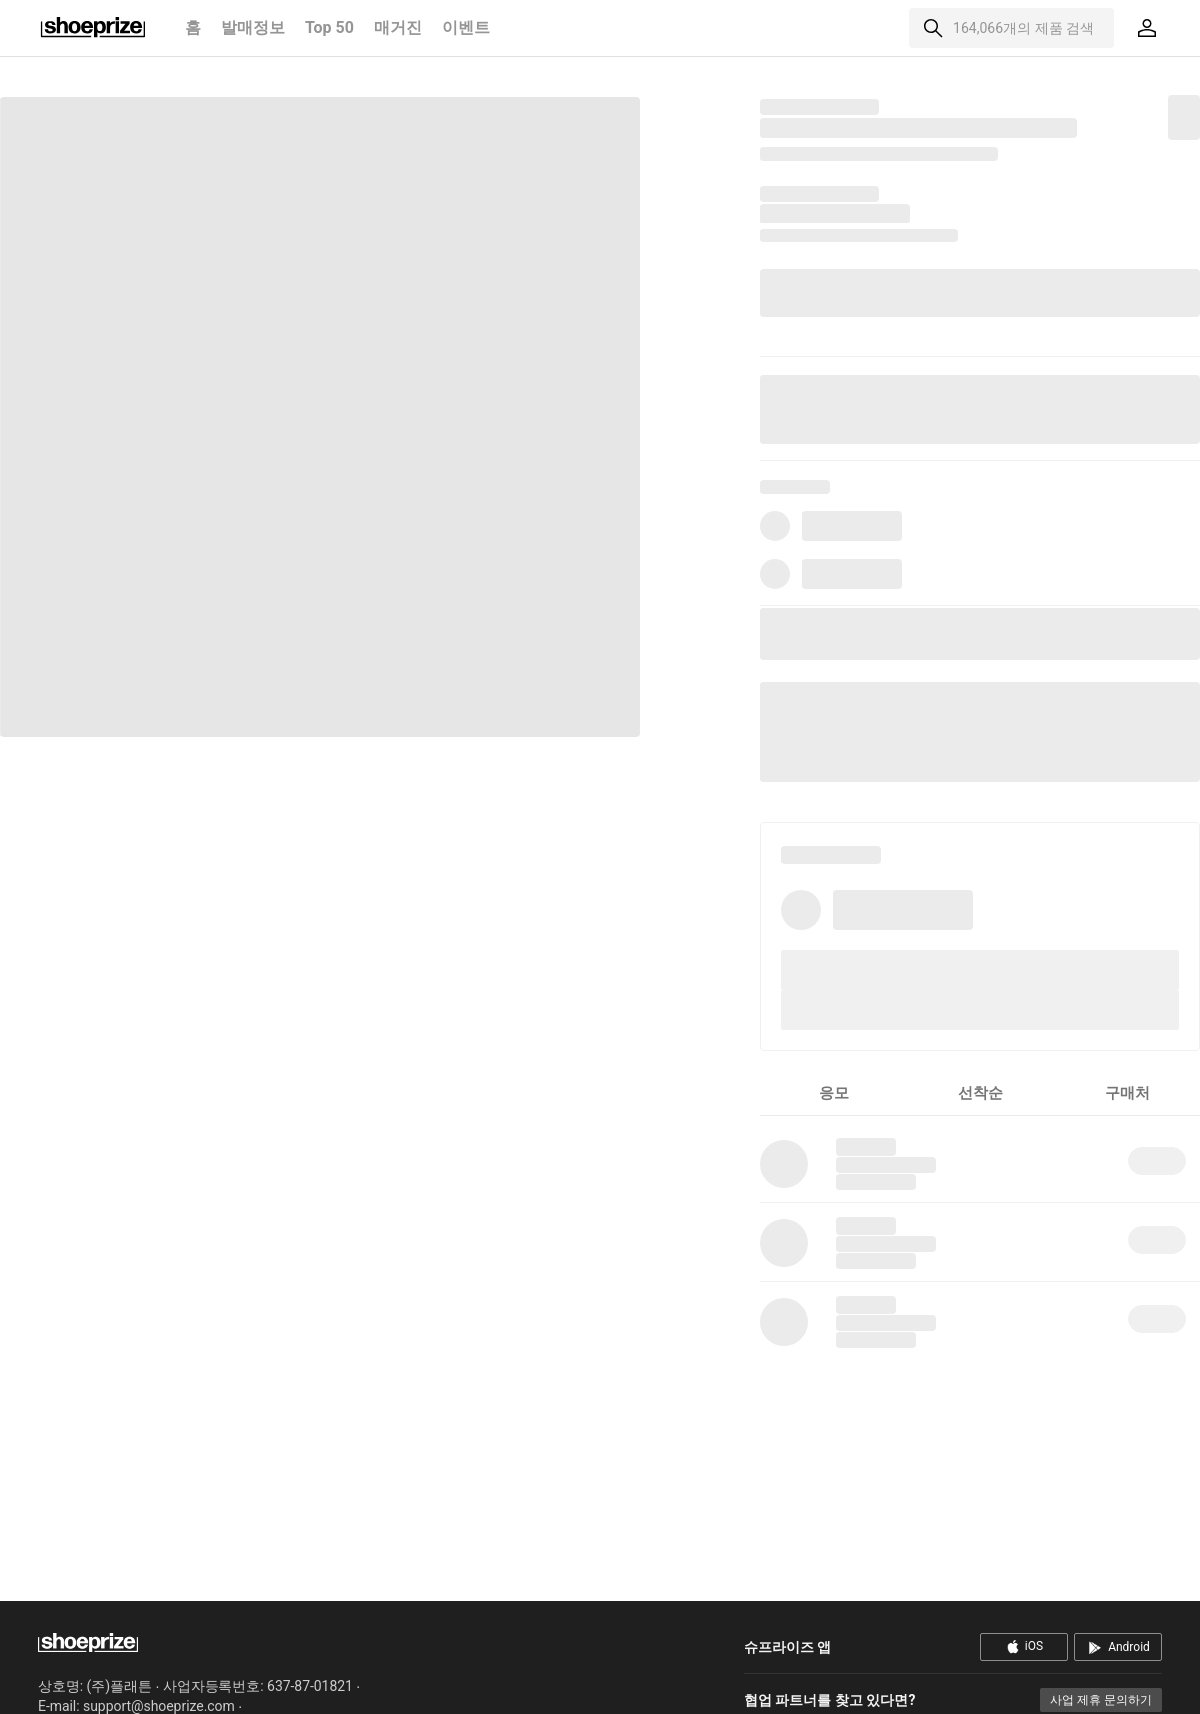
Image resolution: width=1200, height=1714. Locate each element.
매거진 (398, 27)
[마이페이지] (1147, 28)
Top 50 (329, 27)
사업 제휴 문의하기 (1101, 1700)
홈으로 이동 (92, 28)
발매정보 (253, 27)
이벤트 (466, 27)
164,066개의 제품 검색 (1023, 28)
